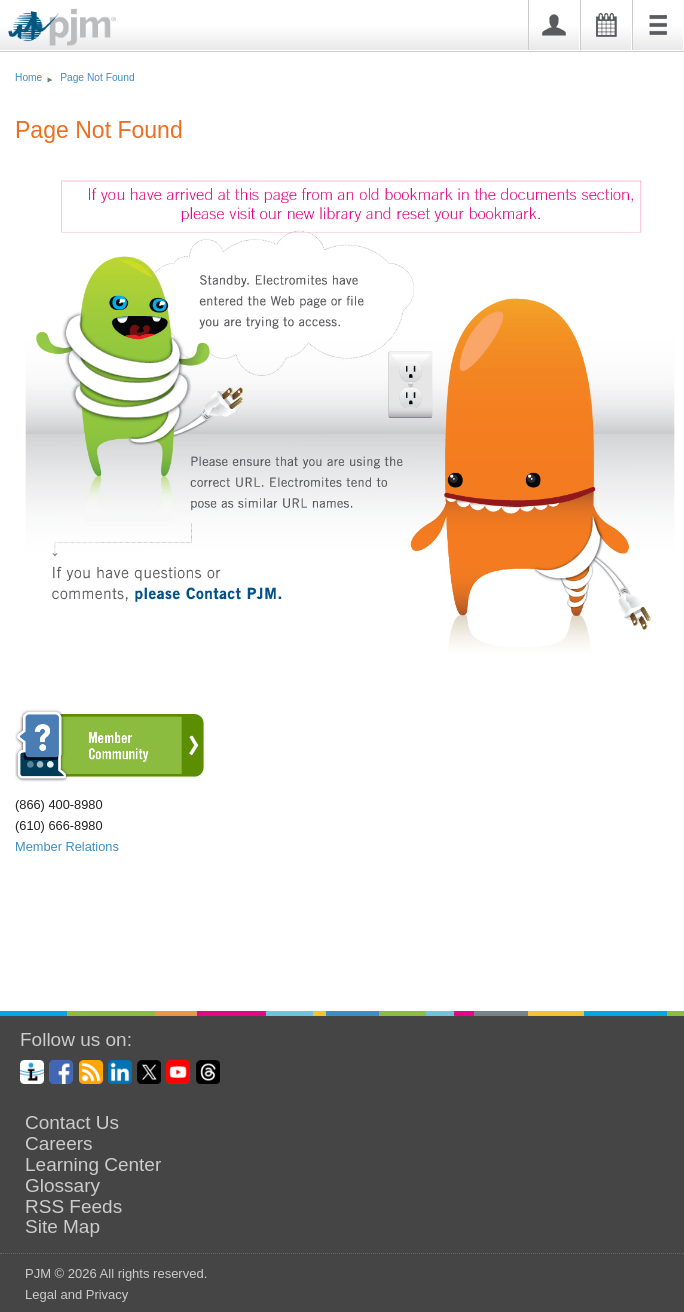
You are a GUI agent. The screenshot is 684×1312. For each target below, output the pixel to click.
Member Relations (67, 846)
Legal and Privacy (76, 1294)
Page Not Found (97, 77)
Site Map (62, 1227)
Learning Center (93, 1165)
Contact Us (72, 1123)
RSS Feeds (73, 1207)
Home (28, 77)
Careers (59, 1144)
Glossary (62, 1186)
